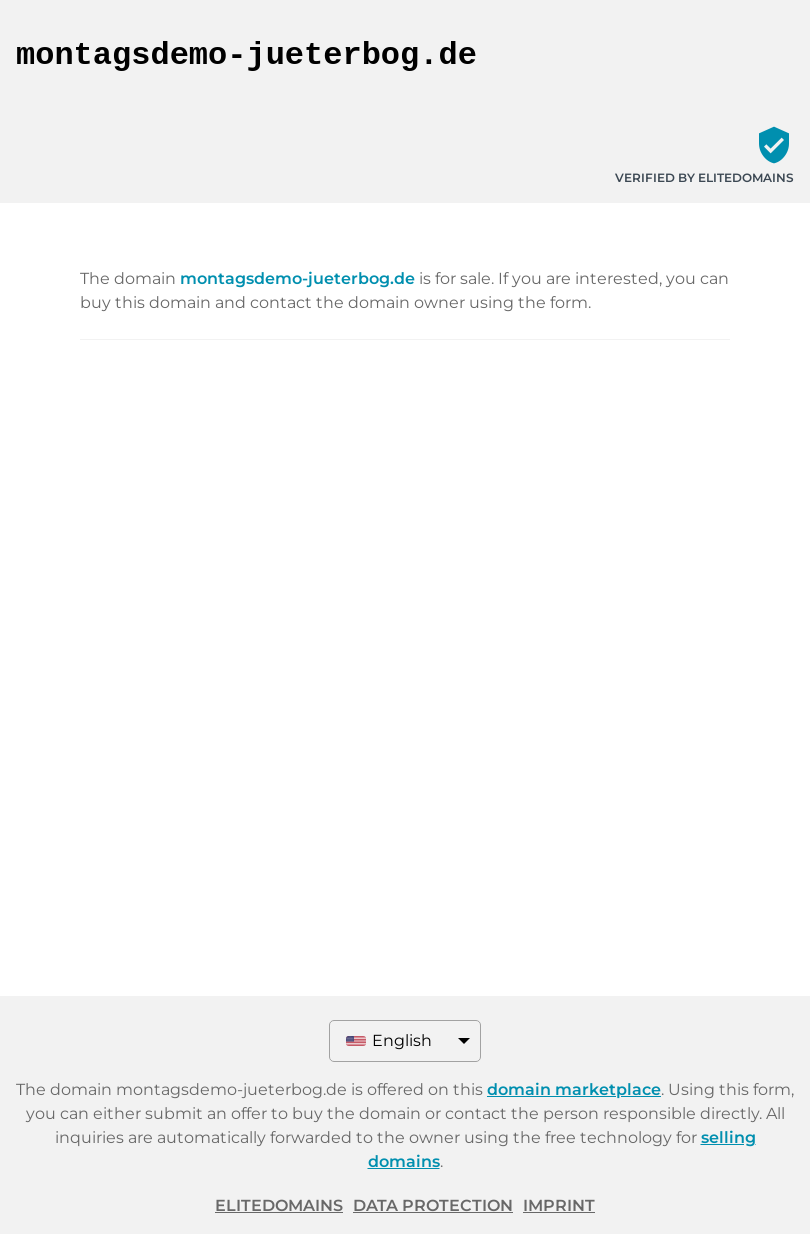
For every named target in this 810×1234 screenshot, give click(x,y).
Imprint (559, 1205)
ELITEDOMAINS (279, 1205)
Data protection (433, 1205)
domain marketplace (574, 1089)
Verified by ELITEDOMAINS (704, 177)
